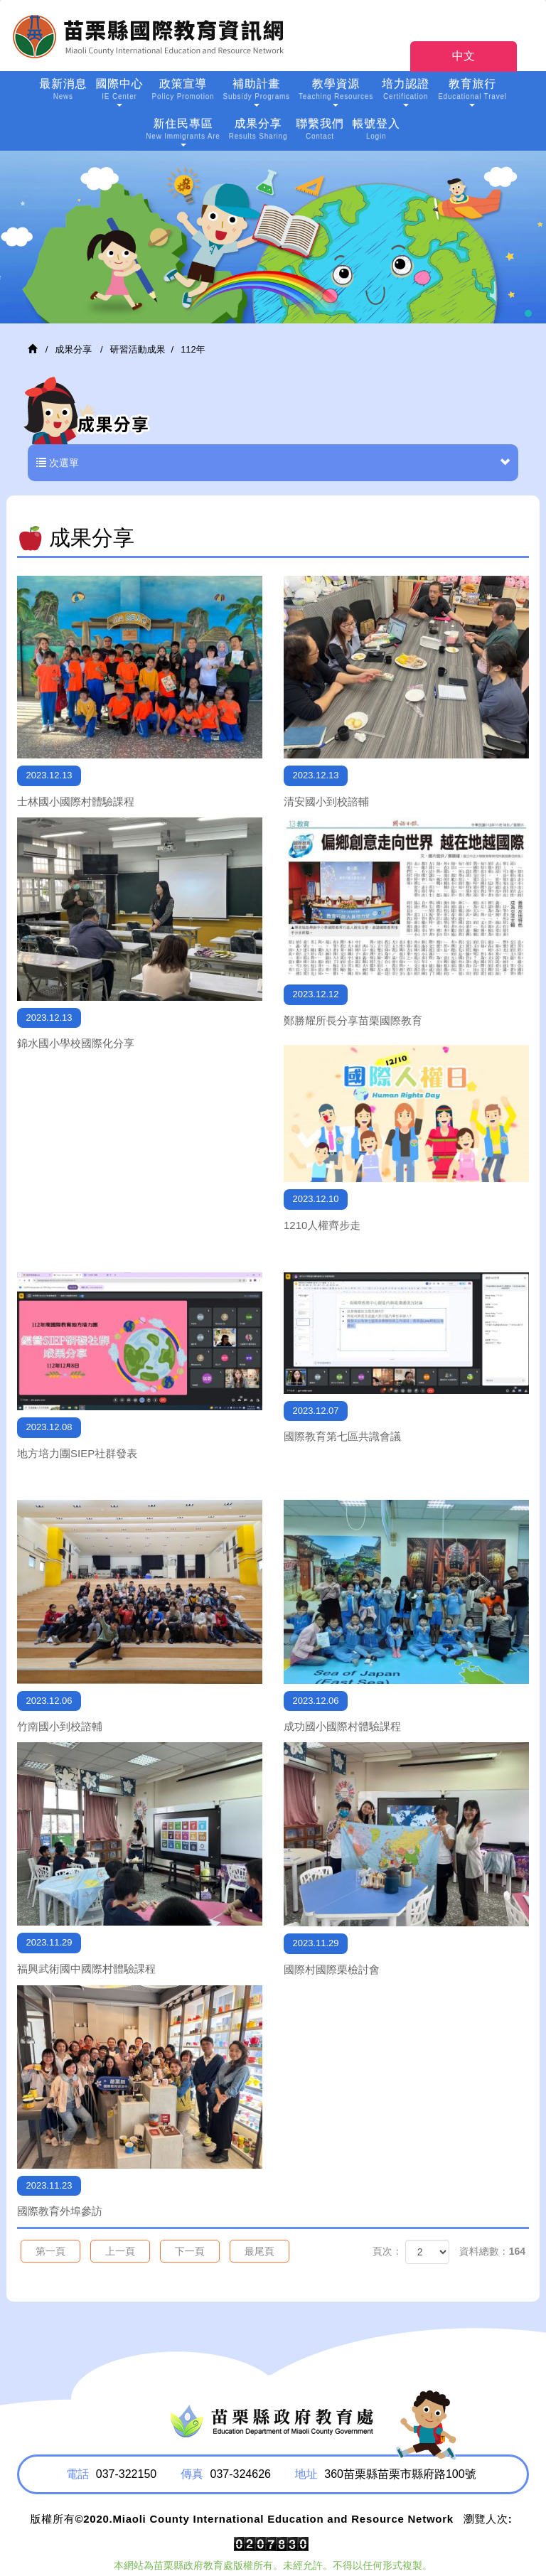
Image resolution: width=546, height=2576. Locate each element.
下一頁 (190, 2251)
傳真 (192, 2474)
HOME (153, 35)
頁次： (387, 2251)
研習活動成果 (138, 349)
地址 (306, 2474)
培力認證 (405, 92)
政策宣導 (183, 90)
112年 (193, 349)
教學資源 (336, 92)
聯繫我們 (319, 130)
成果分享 (258, 130)
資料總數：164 (492, 2251)
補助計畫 (256, 92)
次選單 (273, 463)
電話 (77, 2474)
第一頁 (50, 2251)
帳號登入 (376, 130)
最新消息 (63, 90)
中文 (464, 56)
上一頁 (120, 2251)
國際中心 (119, 92)
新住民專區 (183, 131)
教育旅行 (472, 92)
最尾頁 (259, 2251)
